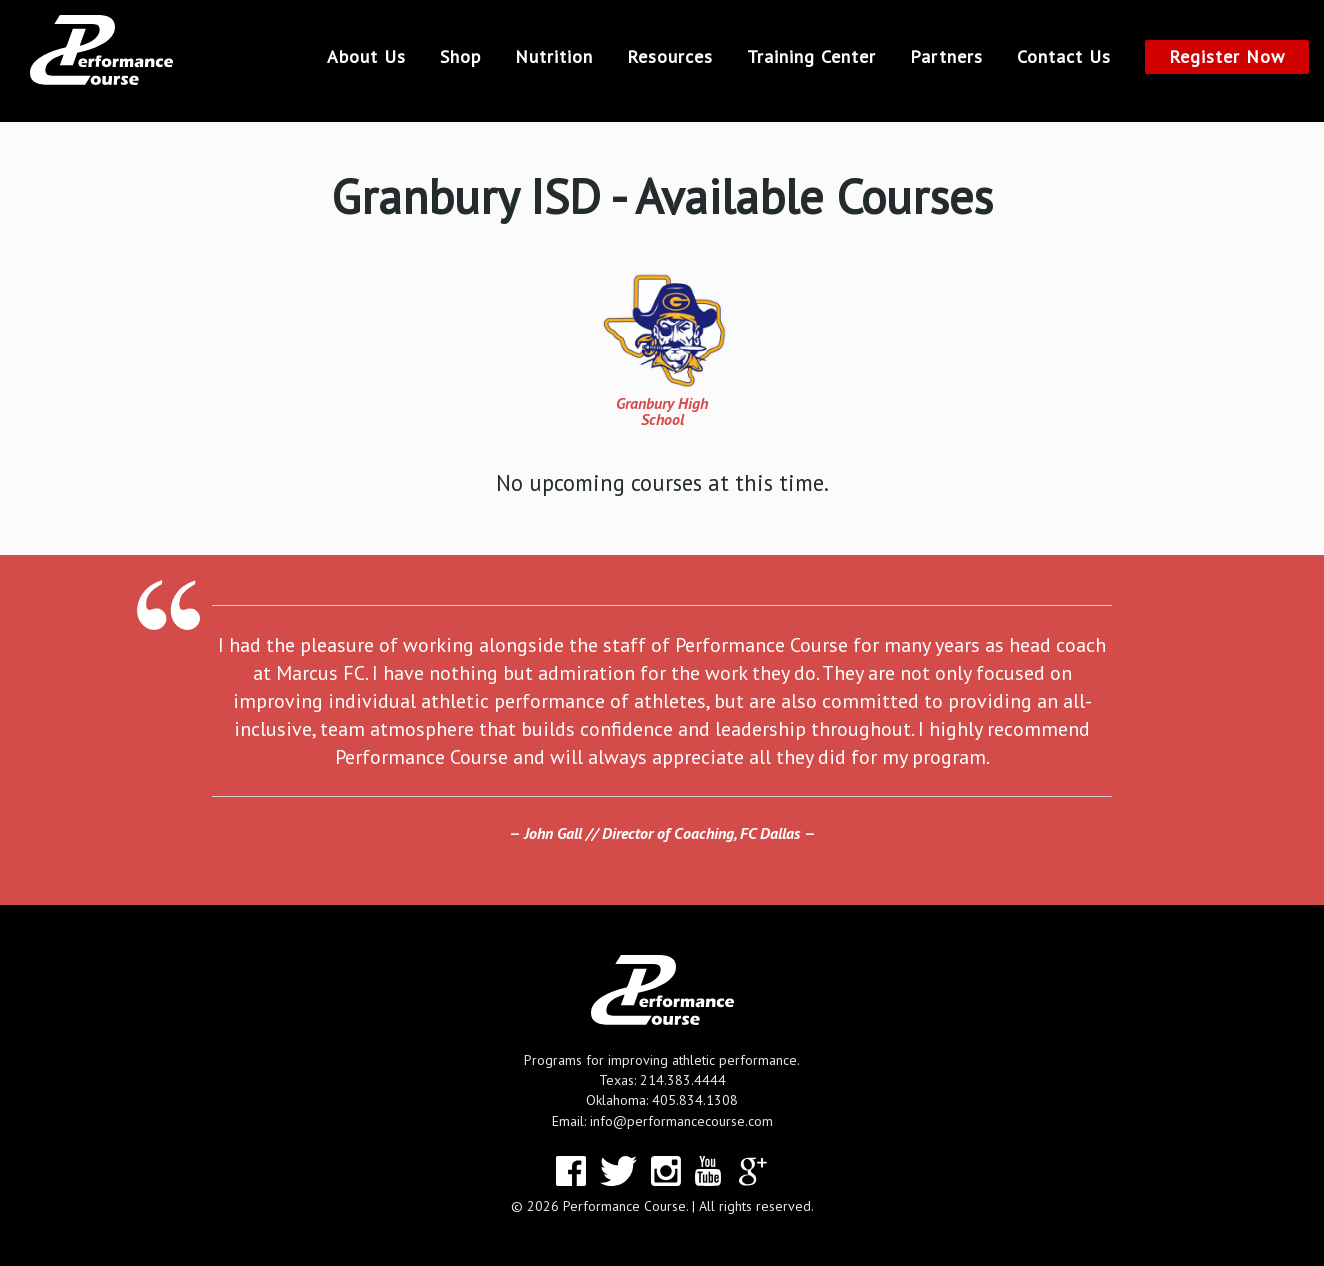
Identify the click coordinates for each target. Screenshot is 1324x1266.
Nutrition (554, 57)
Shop (460, 57)
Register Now (1227, 56)
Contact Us (1064, 57)
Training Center (811, 57)
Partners (946, 57)
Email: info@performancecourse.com (662, 1121)
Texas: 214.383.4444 (662, 1080)
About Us (366, 57)
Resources (670, 57)
